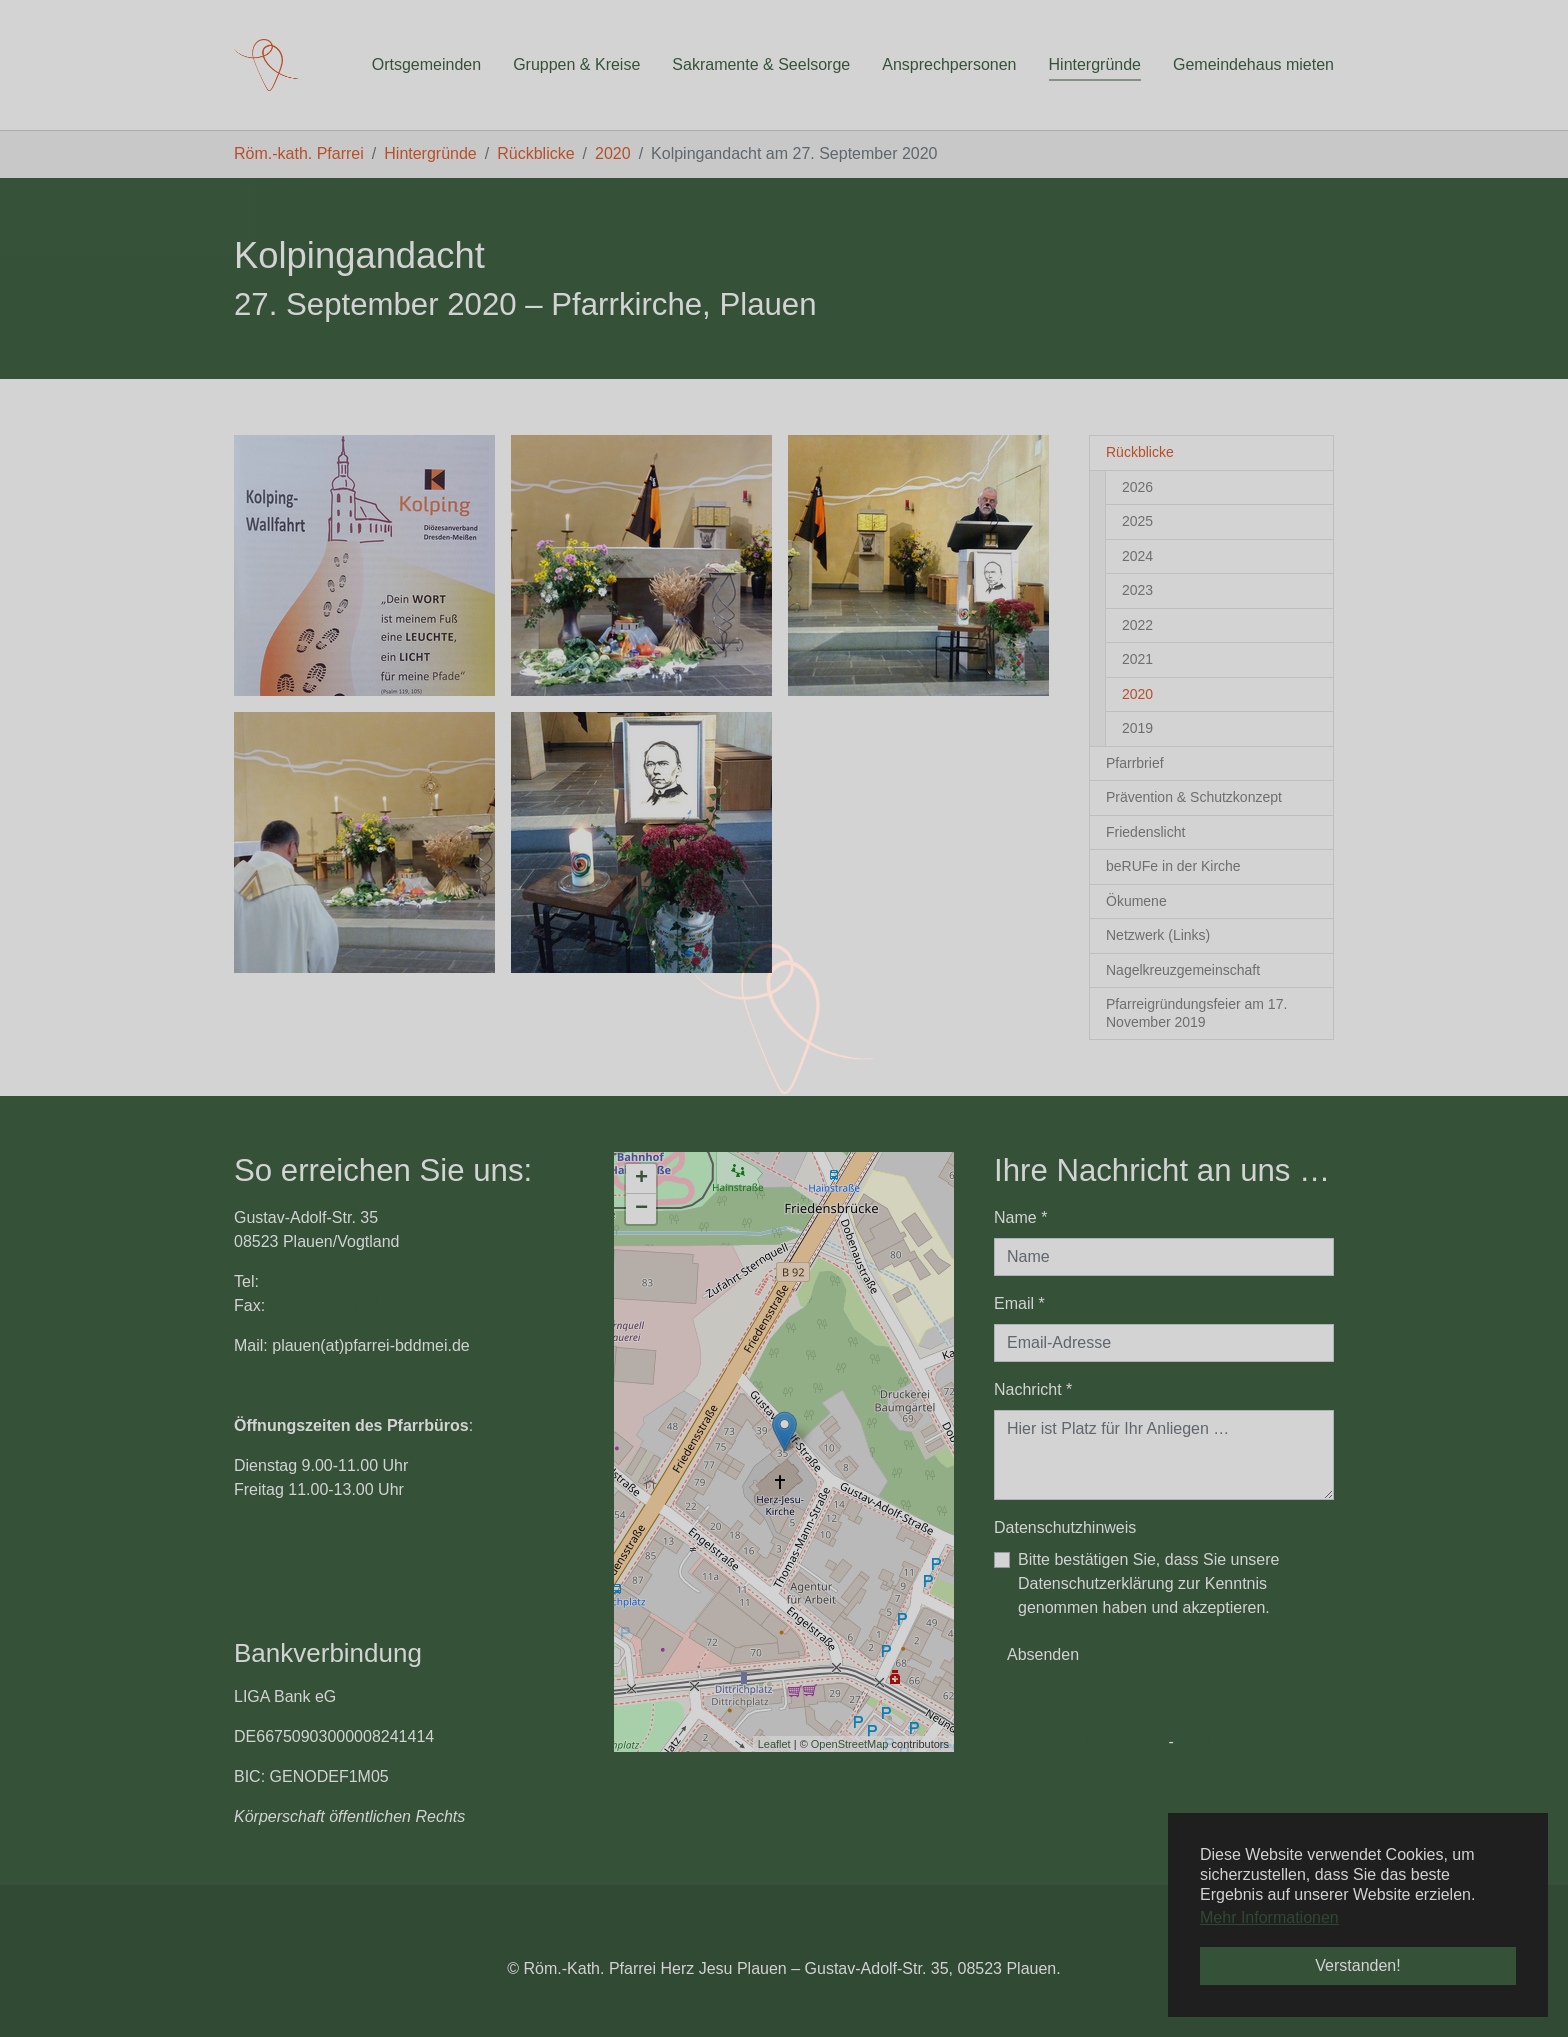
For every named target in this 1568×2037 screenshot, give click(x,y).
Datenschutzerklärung (1256, 1741)
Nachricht (1033, 1389)
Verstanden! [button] (1357, 1965)
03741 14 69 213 (330, 1305)
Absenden (1043, 1654)
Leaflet (774, 1744)
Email (1019, 1303)
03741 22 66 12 (318, 1281)
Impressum (1124, 1741)
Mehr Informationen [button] (1269, 1917)
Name (1020, 1217)
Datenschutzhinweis (1065, 1527)
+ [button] (641, 1179)
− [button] (641, 1209)
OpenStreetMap (850, 1744)
